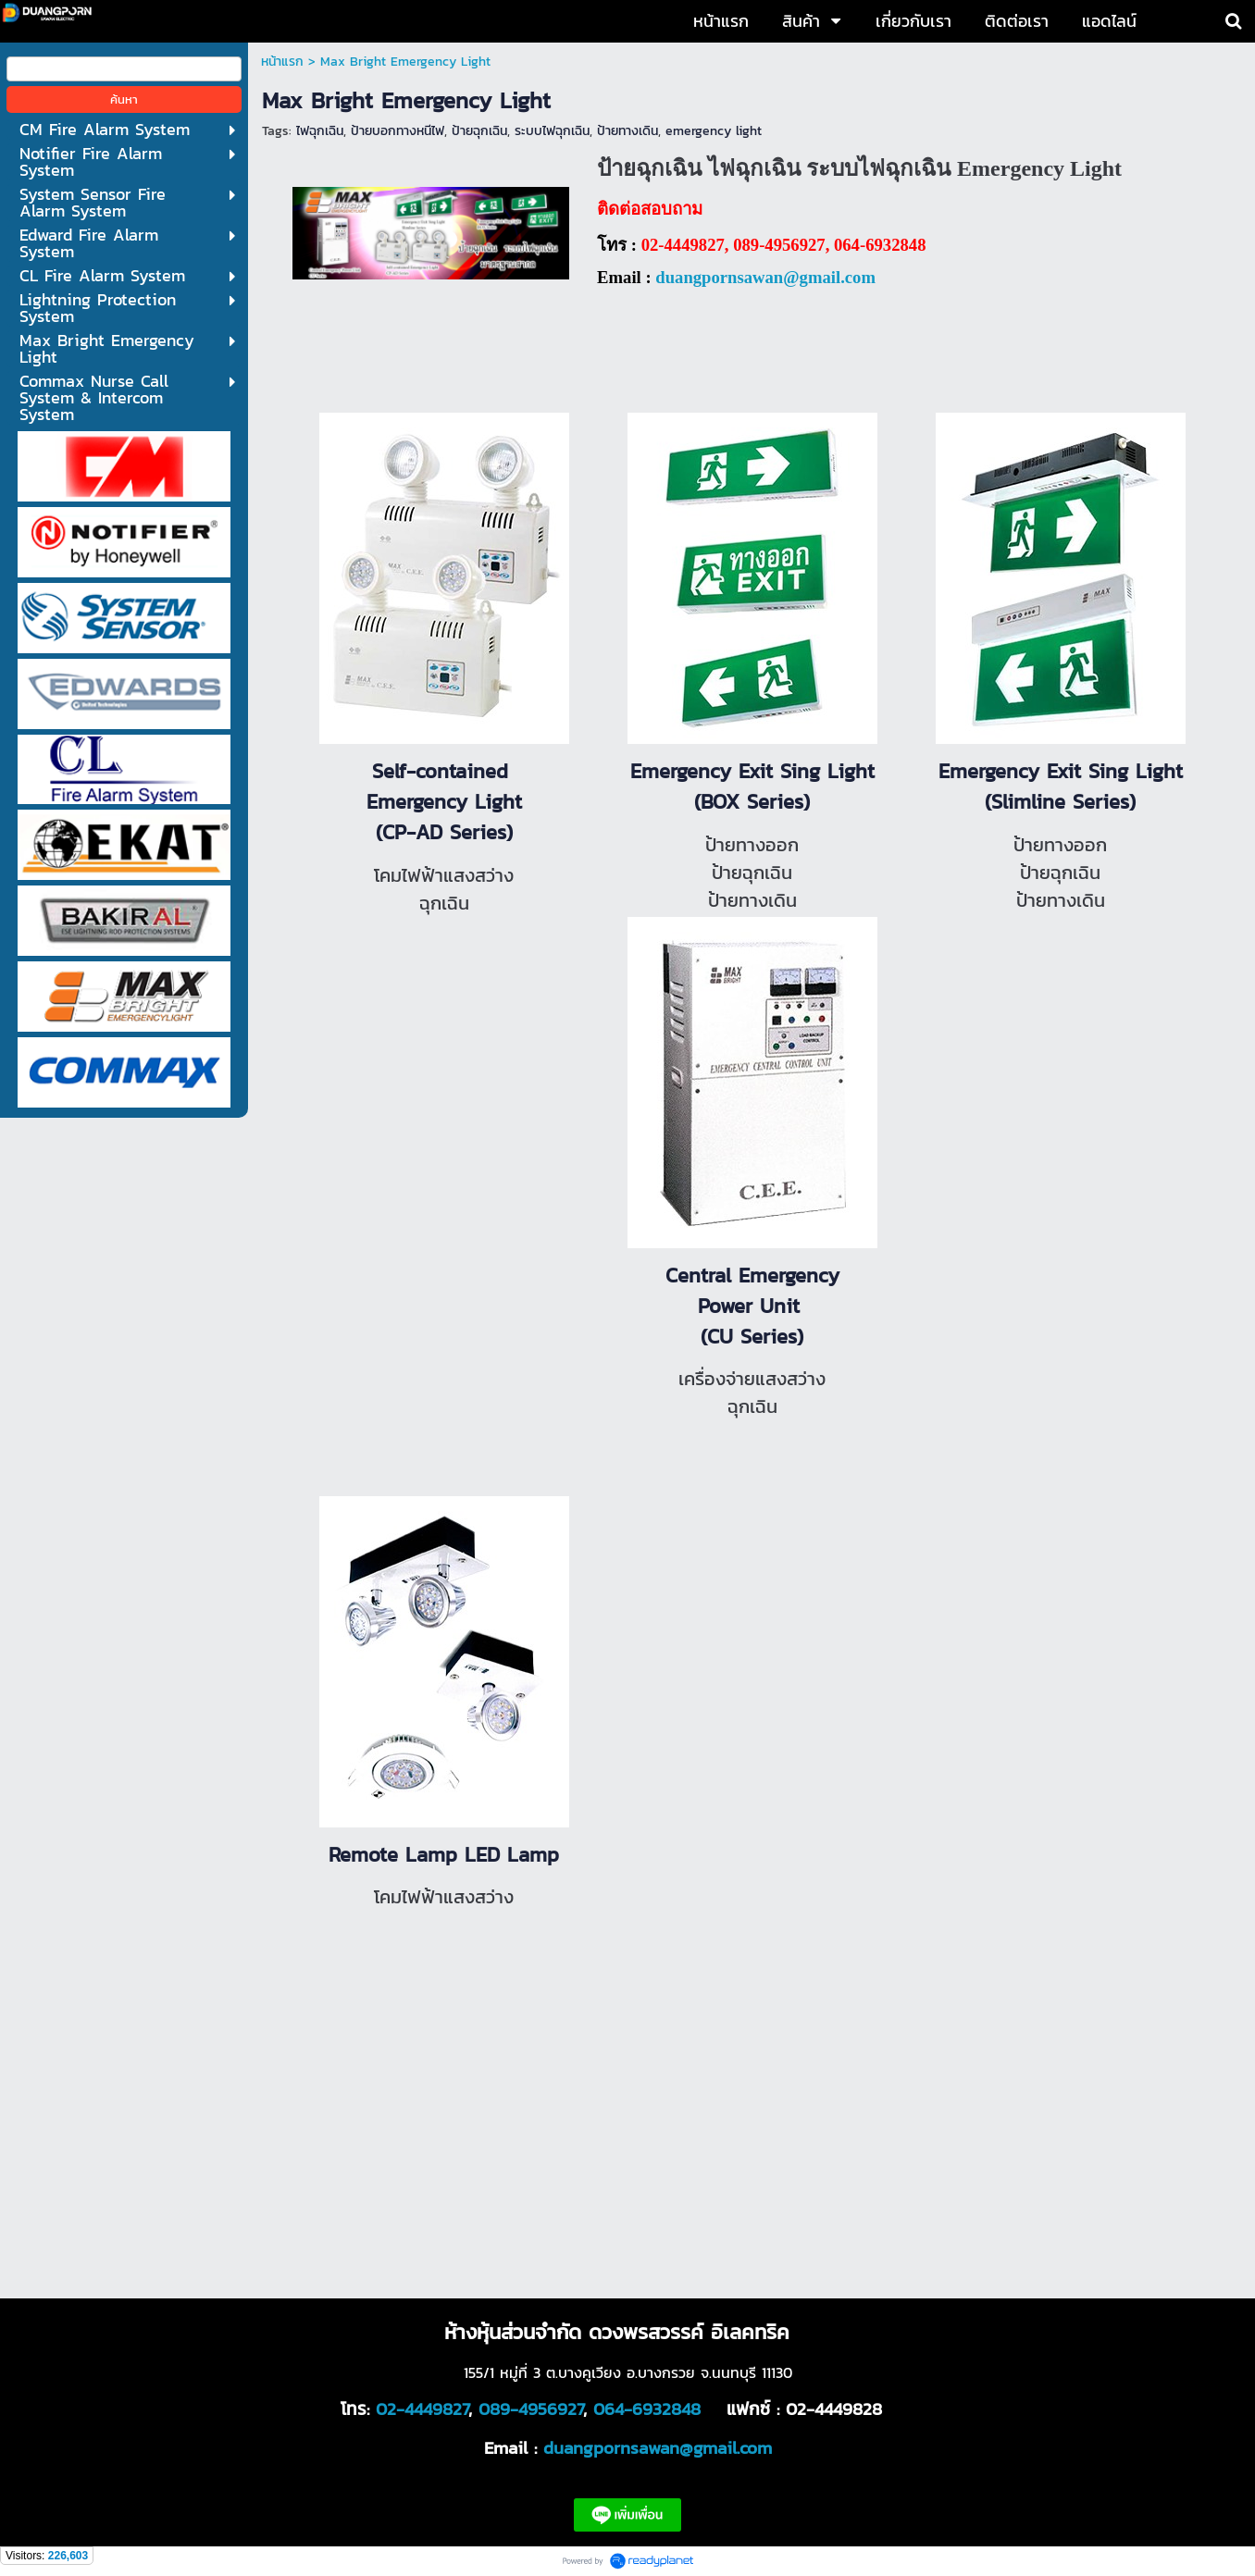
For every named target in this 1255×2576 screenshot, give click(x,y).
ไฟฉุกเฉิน (319, 131)
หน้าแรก (282, 61)
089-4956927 (530, 2408)
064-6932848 (647, 2408)
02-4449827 (422, 2408)
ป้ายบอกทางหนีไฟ (397, 131)
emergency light (713, 131)
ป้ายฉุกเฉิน (479, 131)
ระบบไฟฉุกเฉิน (552, 131)
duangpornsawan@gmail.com (765, 277)
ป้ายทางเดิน (627, 131)
